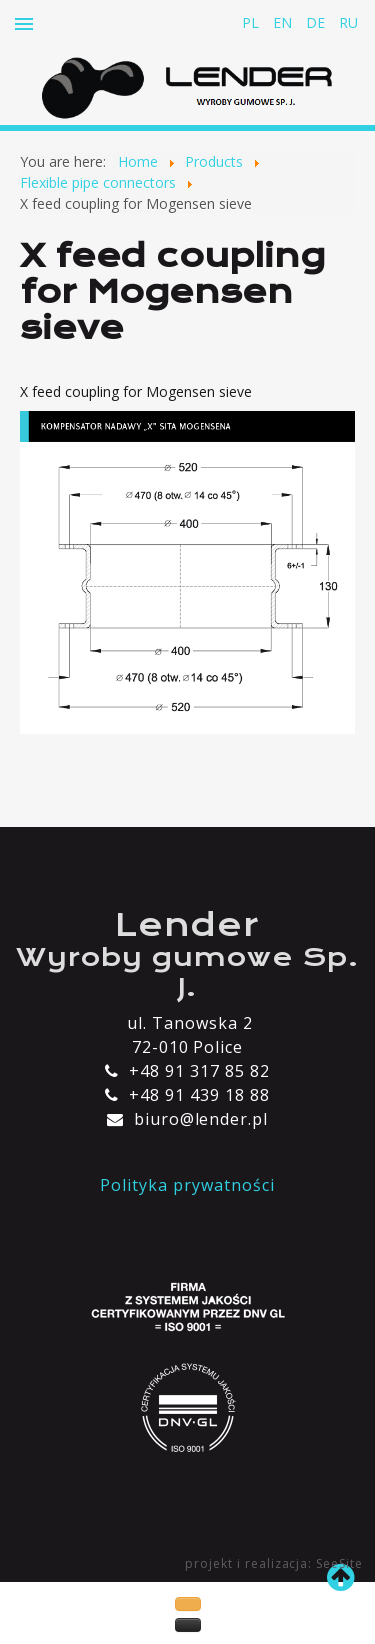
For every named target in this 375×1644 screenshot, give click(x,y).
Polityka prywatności (187, 1185)
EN (284, 22)
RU (348, 22)
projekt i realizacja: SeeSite (274, 1563)
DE (317, 22)
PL (252, 22)
